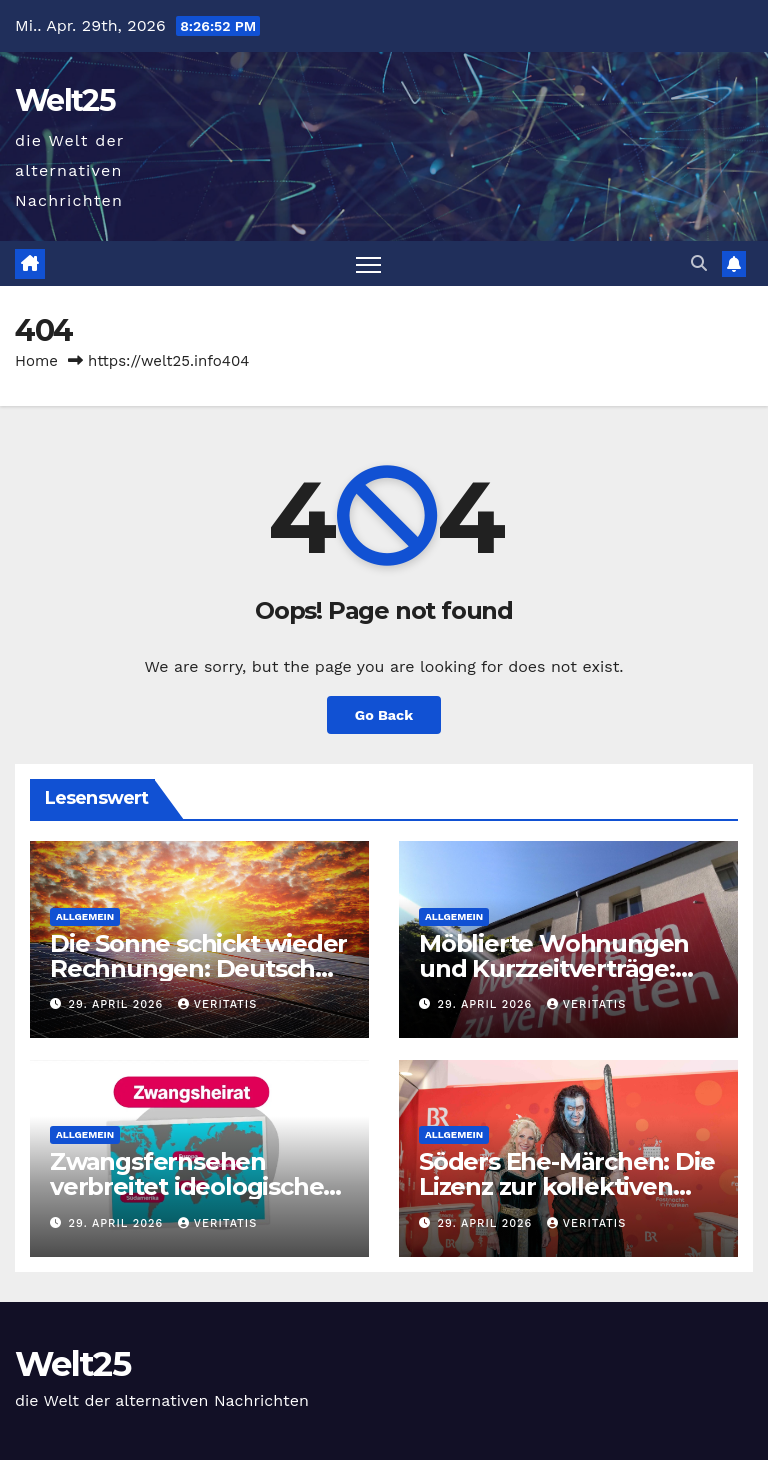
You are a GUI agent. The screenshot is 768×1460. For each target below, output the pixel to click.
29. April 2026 (118, 1004)
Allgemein (85, 916)
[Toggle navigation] (368, 263)
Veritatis (217, 1004)
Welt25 (65, 100)
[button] (699, 263)
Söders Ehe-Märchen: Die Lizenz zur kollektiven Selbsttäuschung (566, 1186)
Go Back (384, 715)
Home (36, 361)
